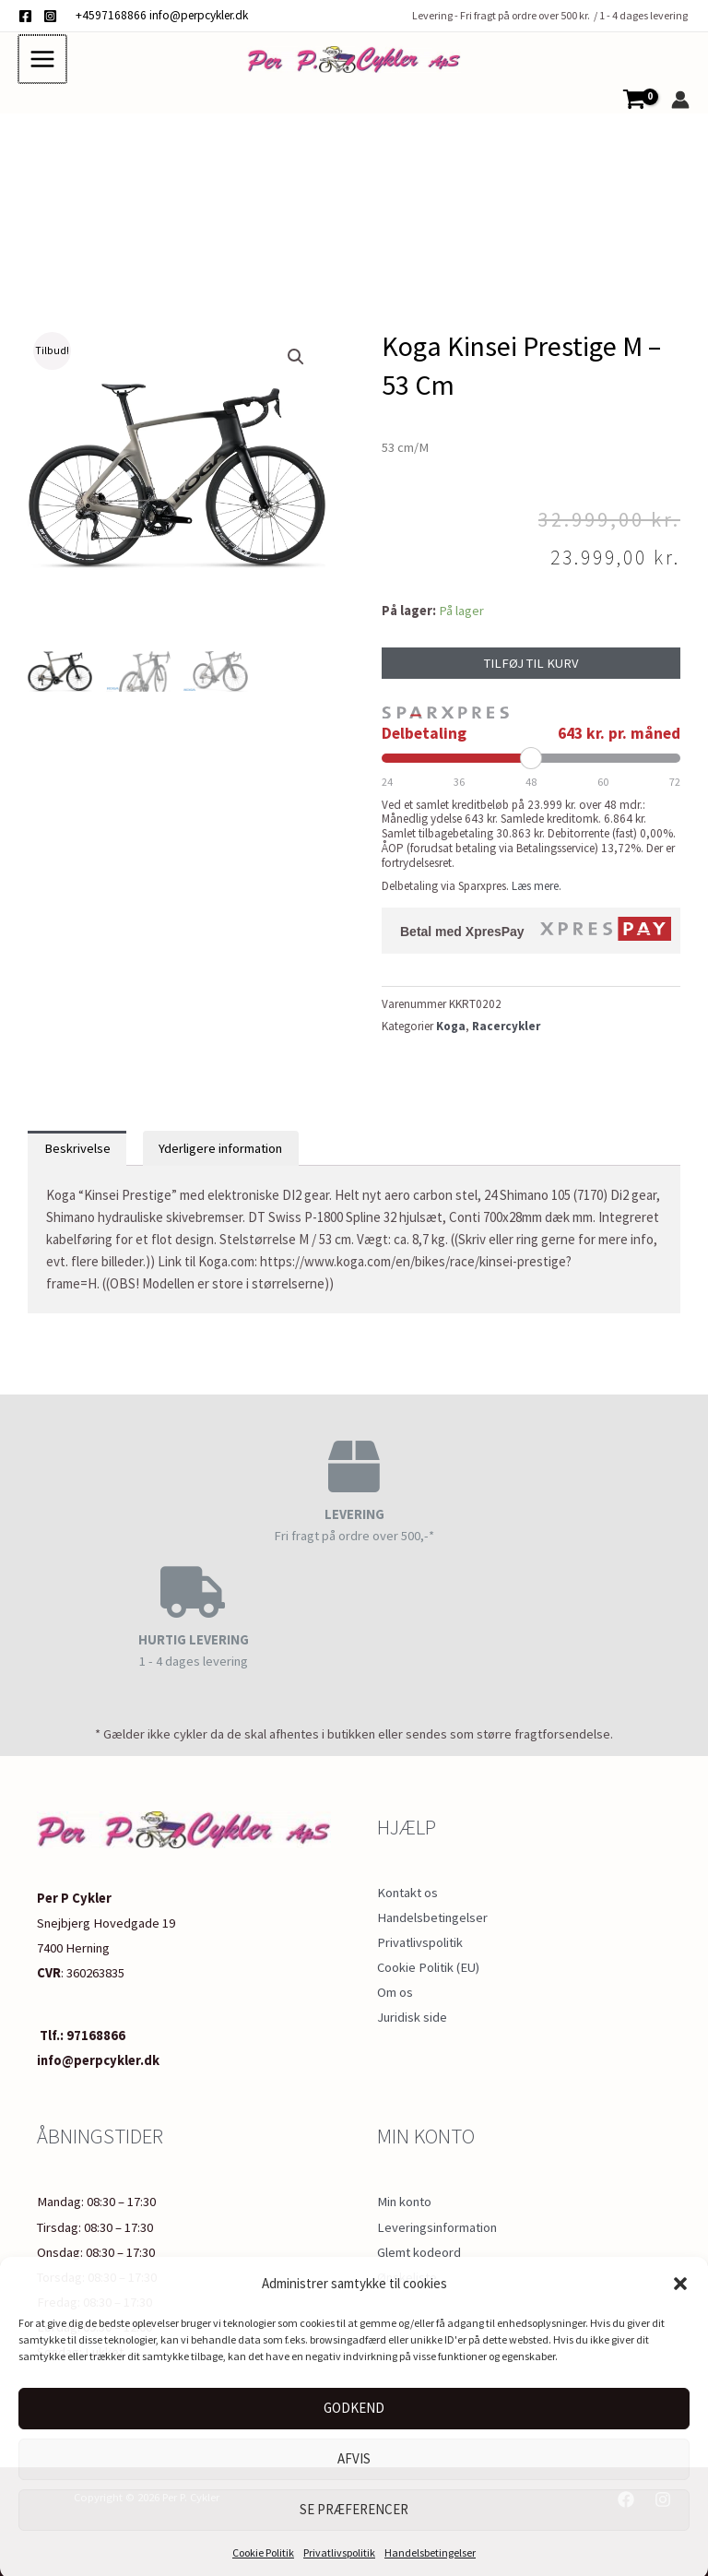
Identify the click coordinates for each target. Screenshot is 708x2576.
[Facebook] (25, 16)
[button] (680, 2281)
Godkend (354, 2405)
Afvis (354, 2455)
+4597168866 (111, 15)
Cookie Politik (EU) (428, 1965)
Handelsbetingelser (430, 2550)
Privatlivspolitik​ (339, 2550)
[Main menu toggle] (41, 63)
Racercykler (506, 1034)
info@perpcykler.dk (198, 15)
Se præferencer (354, 2506)
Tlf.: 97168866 (81, 2032)
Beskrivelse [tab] (77, 1156)
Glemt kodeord (419, 2249)
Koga (451, 1034)
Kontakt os (407, 1890)
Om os (395, 1990)
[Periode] (531, 766)
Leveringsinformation (437, 2223)
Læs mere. (536, 894)
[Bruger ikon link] (680, 108)
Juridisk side (412, 2015)
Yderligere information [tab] (220, 1156)
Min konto (404, 2198)
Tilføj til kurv (531, 671)
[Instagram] (50, 16)
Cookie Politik (263, 2550)
